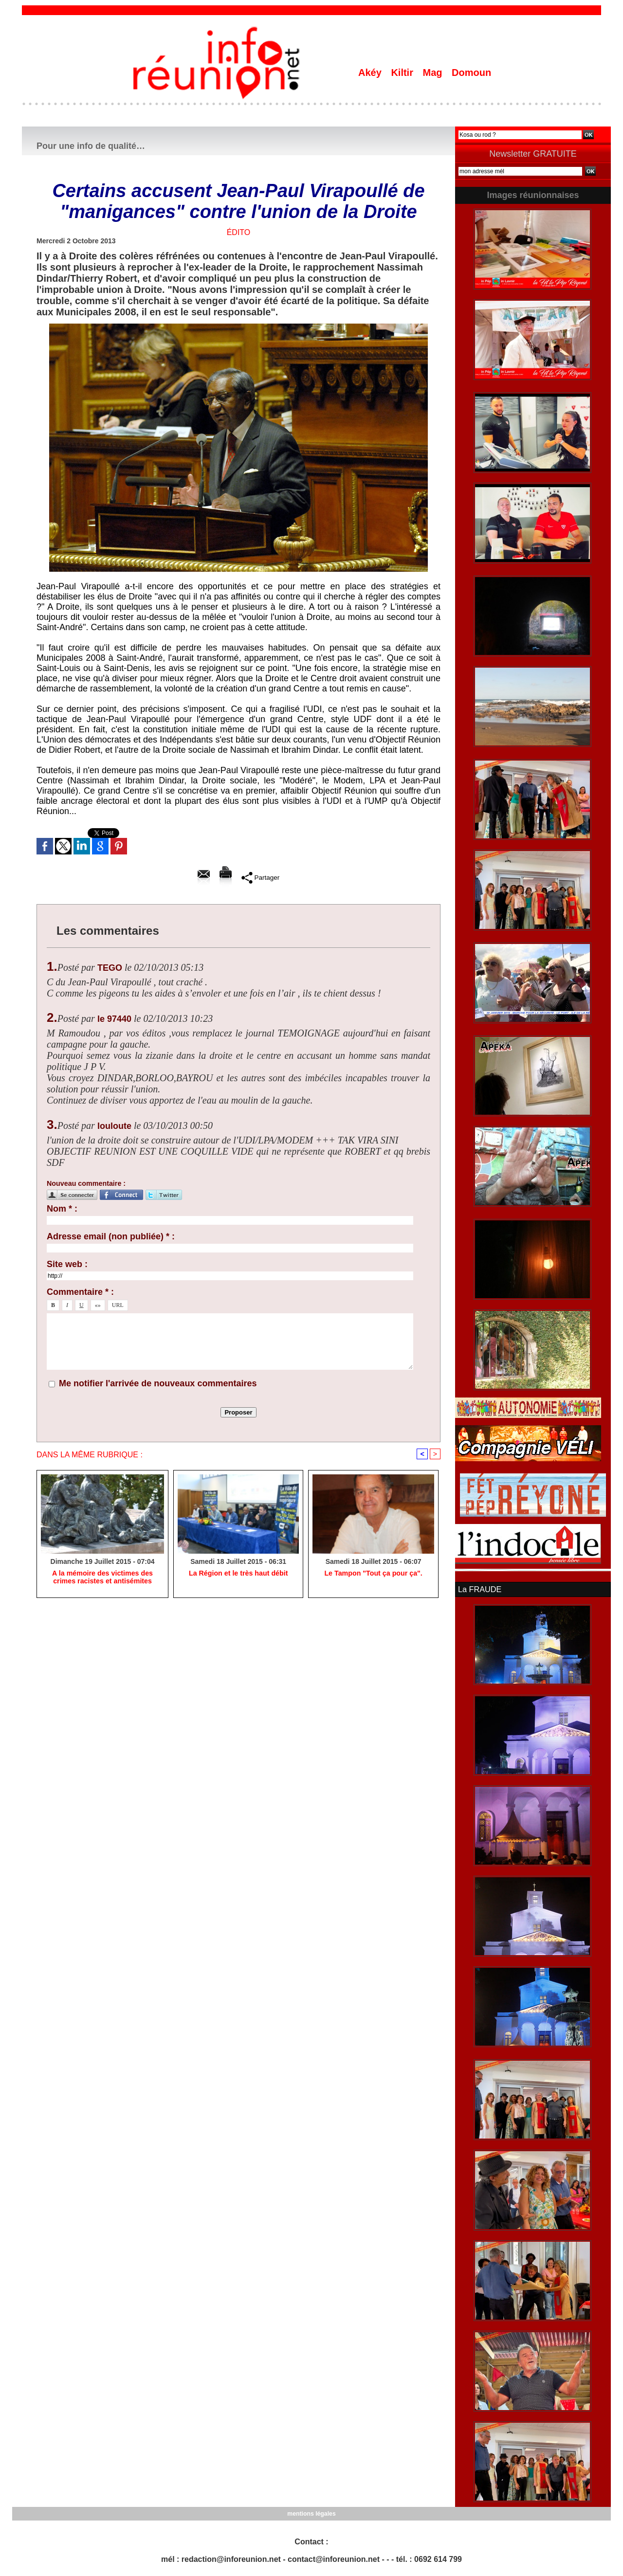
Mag (434, 72)
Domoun (471, 72)
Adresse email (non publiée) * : (111, 1236)
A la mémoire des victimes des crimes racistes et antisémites (102, 1577)
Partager (260, 877)
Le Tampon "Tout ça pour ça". (373, 1574)
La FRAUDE (479, 1589)
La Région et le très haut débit (238, 1574)
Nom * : (62, 1209)
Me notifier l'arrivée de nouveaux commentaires (158, 1383)
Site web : (67, 1264)
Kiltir (403, 72)
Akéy (371, 72)
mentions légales (311, 2513)
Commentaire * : (80, 1292)
